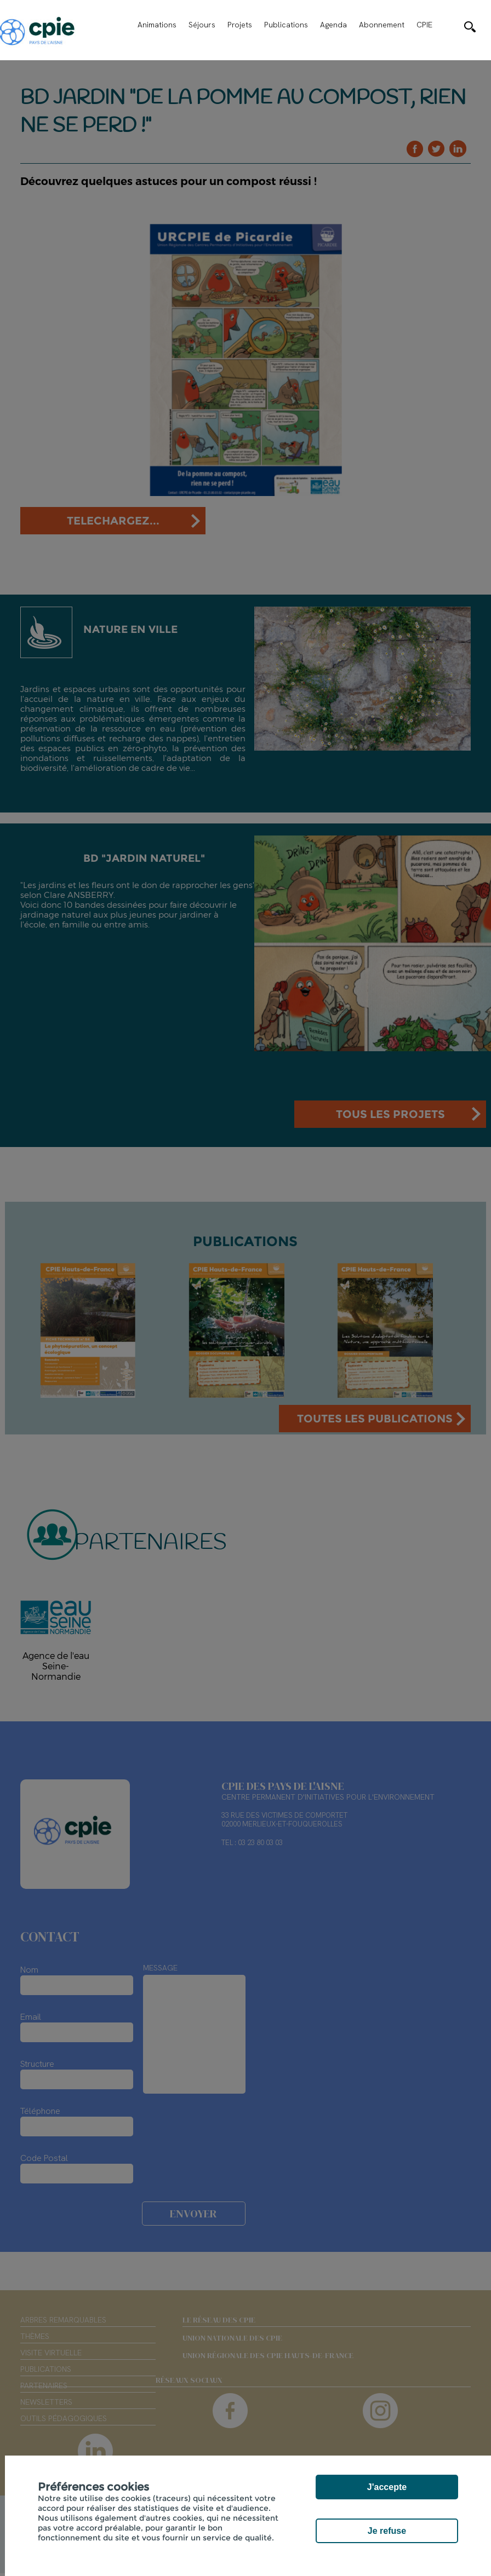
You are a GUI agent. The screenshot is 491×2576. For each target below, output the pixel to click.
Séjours (202, 25)
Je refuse (387, 2530)
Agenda (333, 25)
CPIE (424, 25)
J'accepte (387, 2487)
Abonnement (381, 25)
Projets (239, 25)
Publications (286, 25)
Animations (157, 25)
